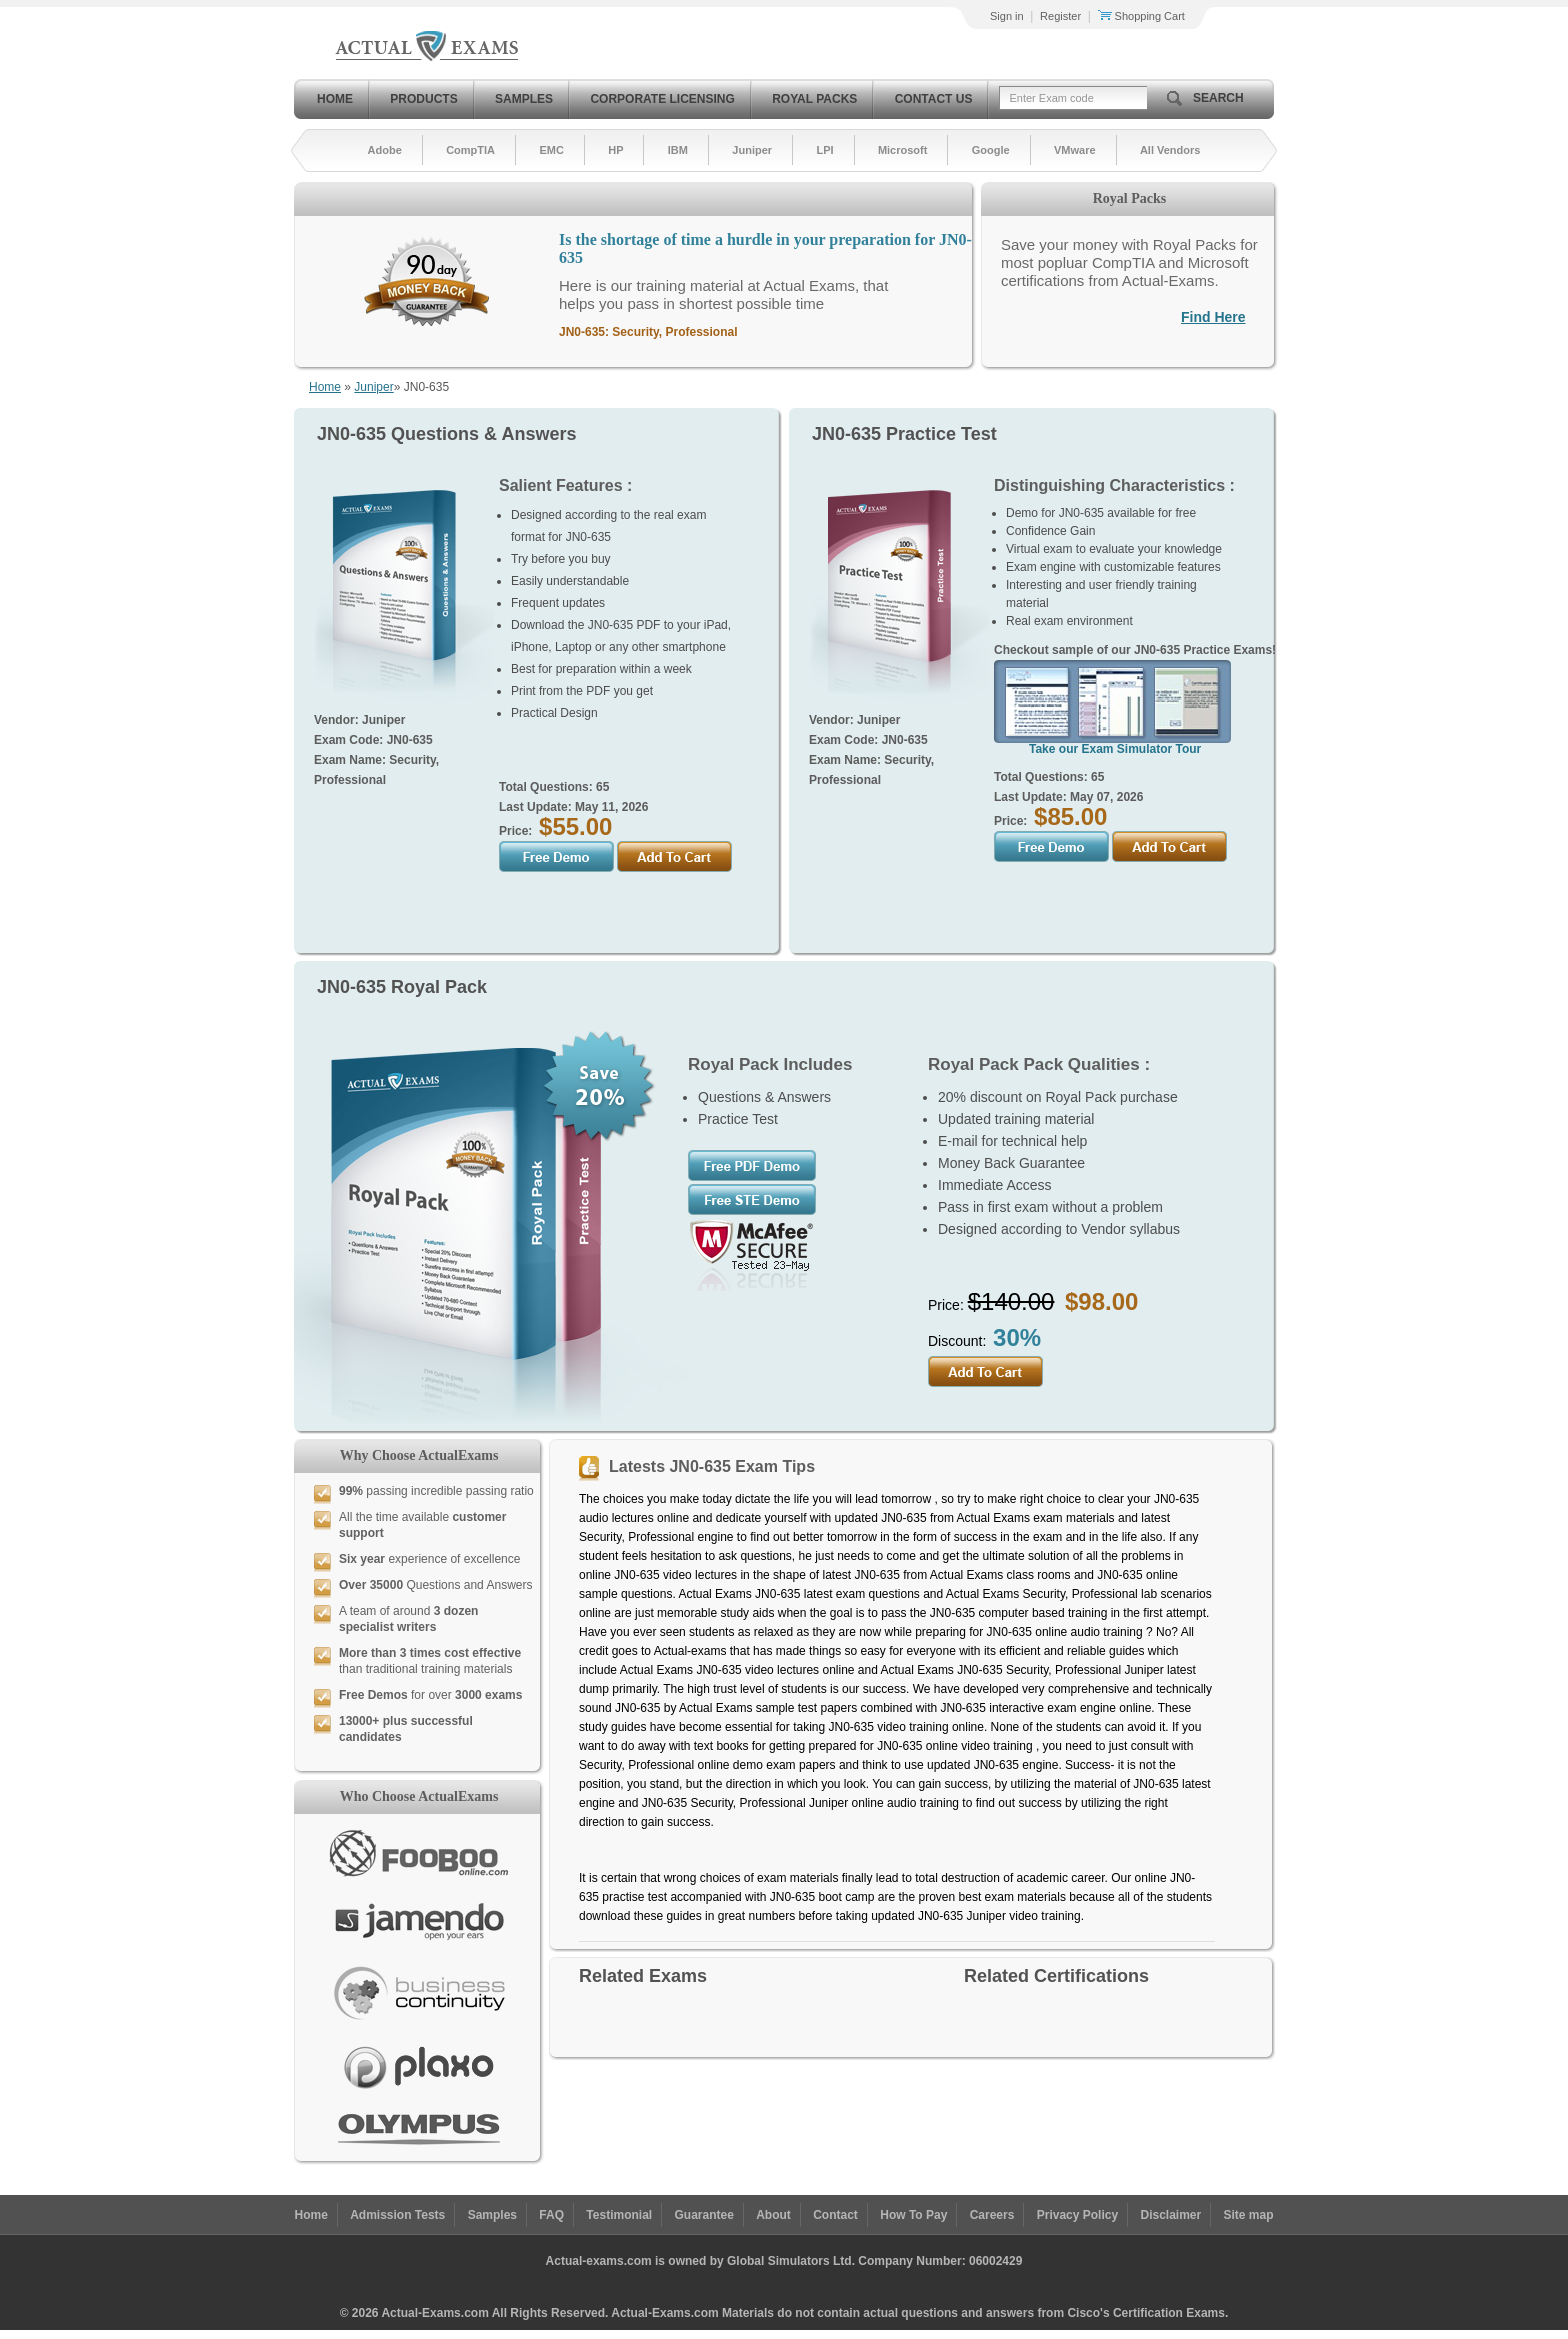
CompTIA (470, 150)
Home (335, 99)
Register (1060, 16)
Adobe (385, 150)
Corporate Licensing (662, 99)
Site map (1249, 2215)
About (773, 2215)
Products (423, 99)
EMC (551, 150)
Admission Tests (397, 2215)
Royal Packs (814, 99)
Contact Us (934, 99)
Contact (835, 2215)
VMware (1075, 150)
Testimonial (619, 2215)
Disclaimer (1170, 2215)
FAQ (551, 2215)
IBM (678, 150)
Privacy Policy (1077, 2215)
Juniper (752, 150)
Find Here (1213, 317)
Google (991, 150)
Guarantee (704, 2215)
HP (615, 150)
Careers (992, 2215)
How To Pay (913, 2215)
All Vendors (1170, 150)
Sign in (1007, 16)
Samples (524, 99)
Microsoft (903, 150)
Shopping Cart (1141, 16)
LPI (824, 150)
